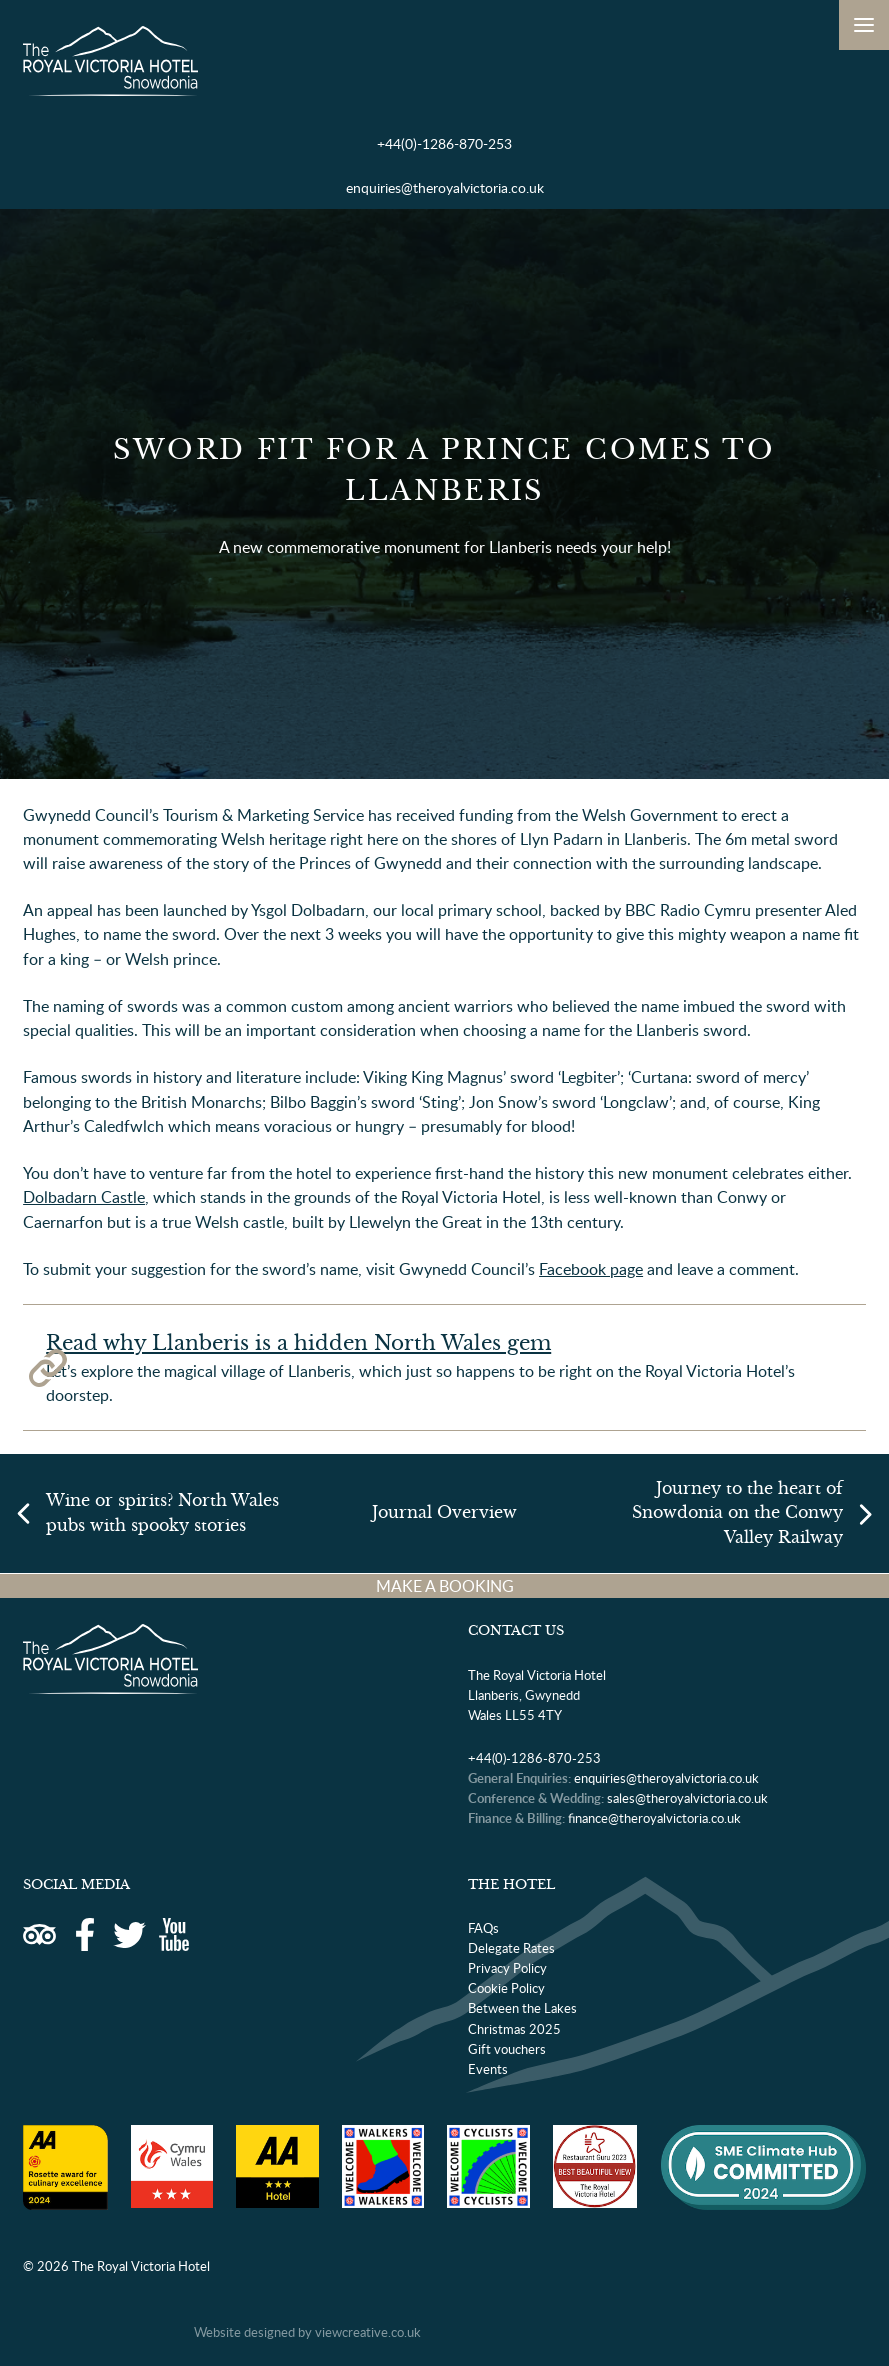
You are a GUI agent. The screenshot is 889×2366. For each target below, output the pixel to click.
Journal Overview (444, 1512)
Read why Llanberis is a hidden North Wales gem (298, 1343)
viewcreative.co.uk (368, 2332)
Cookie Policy (506, 1988)
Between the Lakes (522, 2008)
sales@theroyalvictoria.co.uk (687, 1798)
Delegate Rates (511, 1948)
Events (488, 2069)
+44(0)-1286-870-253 (444, 143)
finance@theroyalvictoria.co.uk (654, 1818)
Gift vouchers (507, 2049)
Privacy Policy (507, 1968)
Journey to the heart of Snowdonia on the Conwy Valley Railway (737, 1512)
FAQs (483, 1928)
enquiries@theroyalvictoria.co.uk (445, 187)
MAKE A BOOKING (445, 1586)
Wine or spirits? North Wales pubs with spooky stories (162, 1512)
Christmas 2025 (514, 2029)
